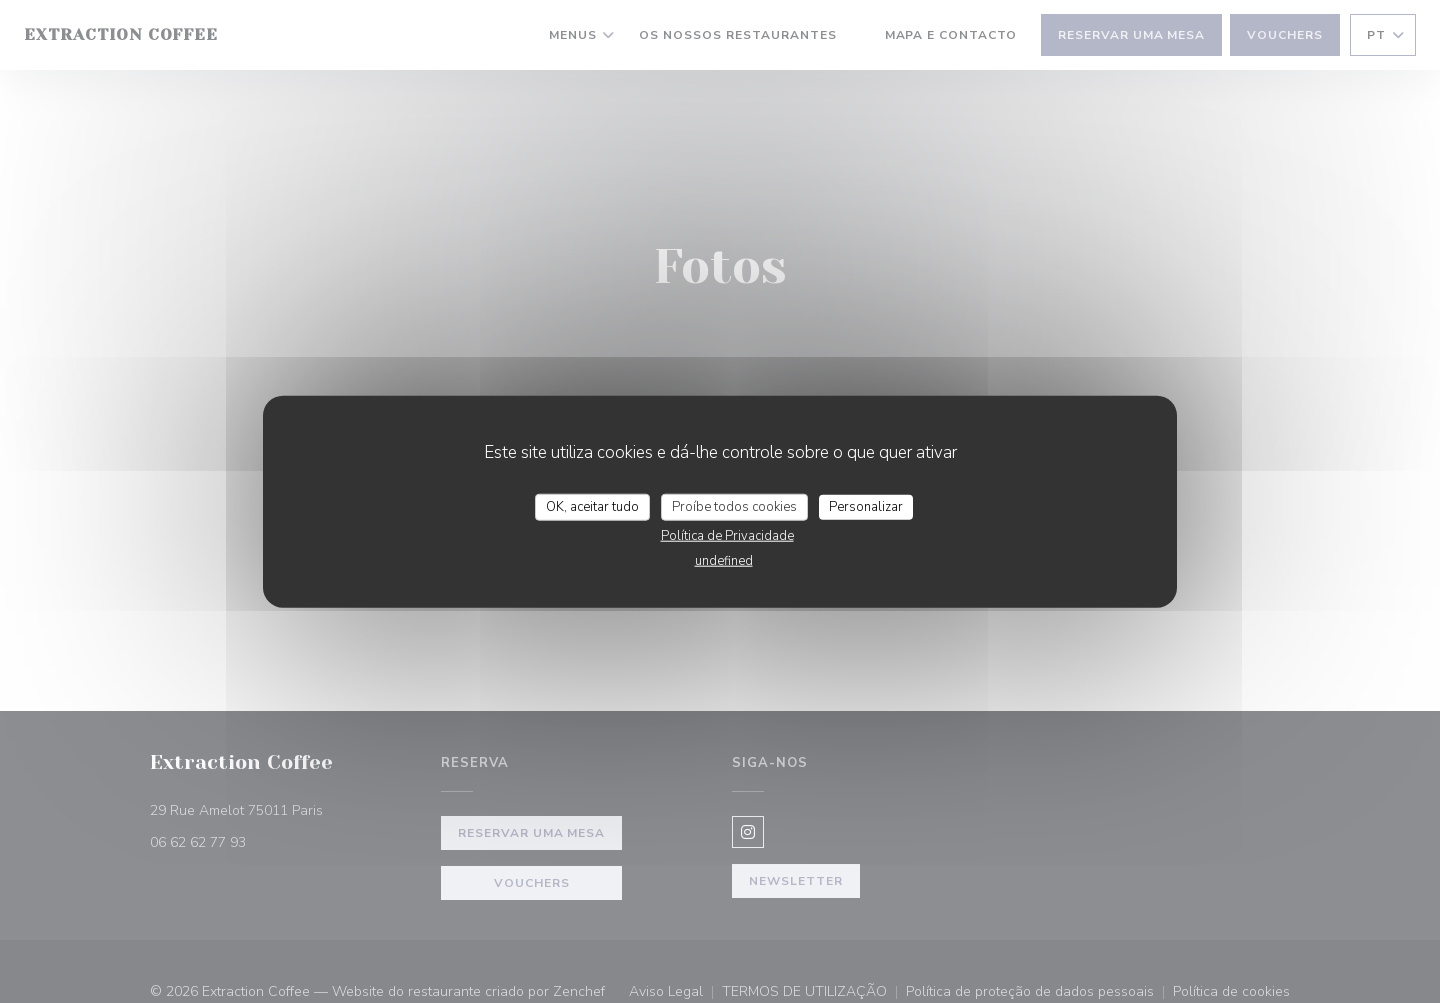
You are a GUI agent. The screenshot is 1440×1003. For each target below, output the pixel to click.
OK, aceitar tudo (592, 506)
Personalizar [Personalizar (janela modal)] (866, 506)
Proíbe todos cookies (734, 506)
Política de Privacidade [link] (727, 536)
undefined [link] (724, 561)
